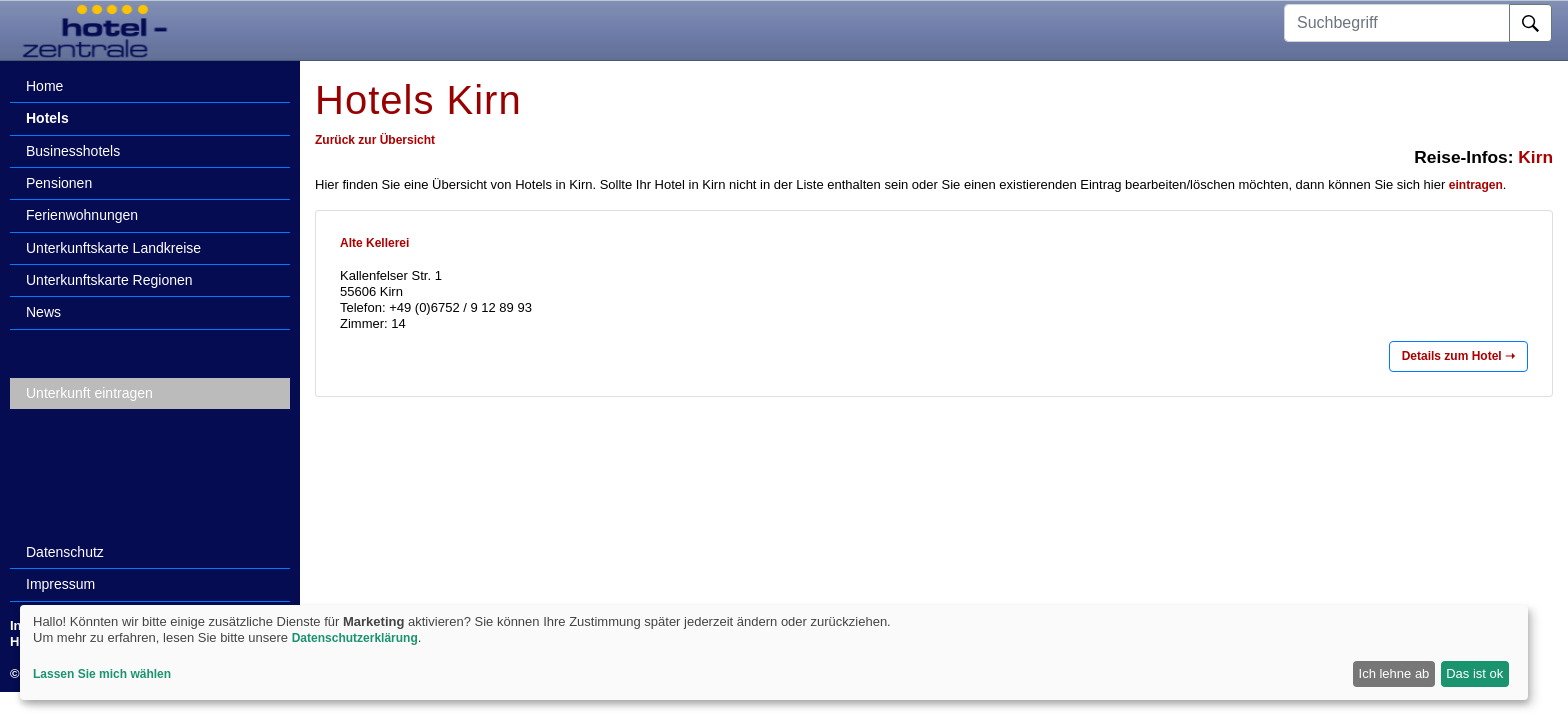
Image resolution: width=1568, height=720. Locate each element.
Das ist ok (1474, 673)
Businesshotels (73, 151)
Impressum (60, 584)
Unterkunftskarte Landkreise (113, 248)
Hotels (47, 118)
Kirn (1535, 157)
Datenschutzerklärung (355, 638)
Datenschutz (65, 552)
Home (44, 86)
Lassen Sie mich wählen (102, 674)
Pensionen (59, 183)
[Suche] (1530, 23)
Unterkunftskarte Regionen (109, 280)
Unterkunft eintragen (89, 393)
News (43, 312)
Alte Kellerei (374, 243)
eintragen (1476, 185)
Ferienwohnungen (82, 215)
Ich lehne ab (1394, 673)
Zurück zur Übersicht (375, 140)
